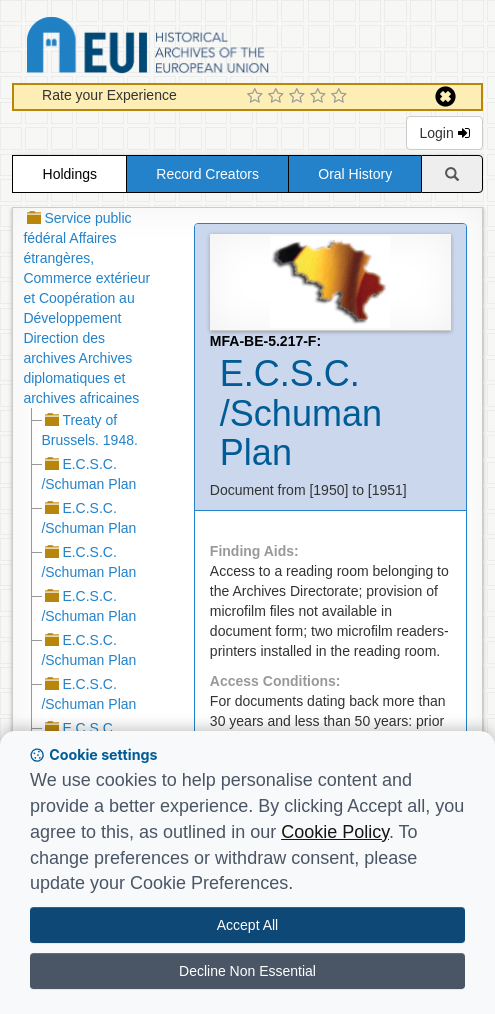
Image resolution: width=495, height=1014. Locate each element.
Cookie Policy (335, 832)
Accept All (247, 925)
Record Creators (207, 174)
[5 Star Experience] (341, 97)
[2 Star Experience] (278, 97)
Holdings (70, 174)
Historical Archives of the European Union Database (204, 48)
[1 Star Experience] (257, 97)
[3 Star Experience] (299, 97)
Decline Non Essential (247, 971)
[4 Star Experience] (320, 97)
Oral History (355, 174)
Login (444, 133)
